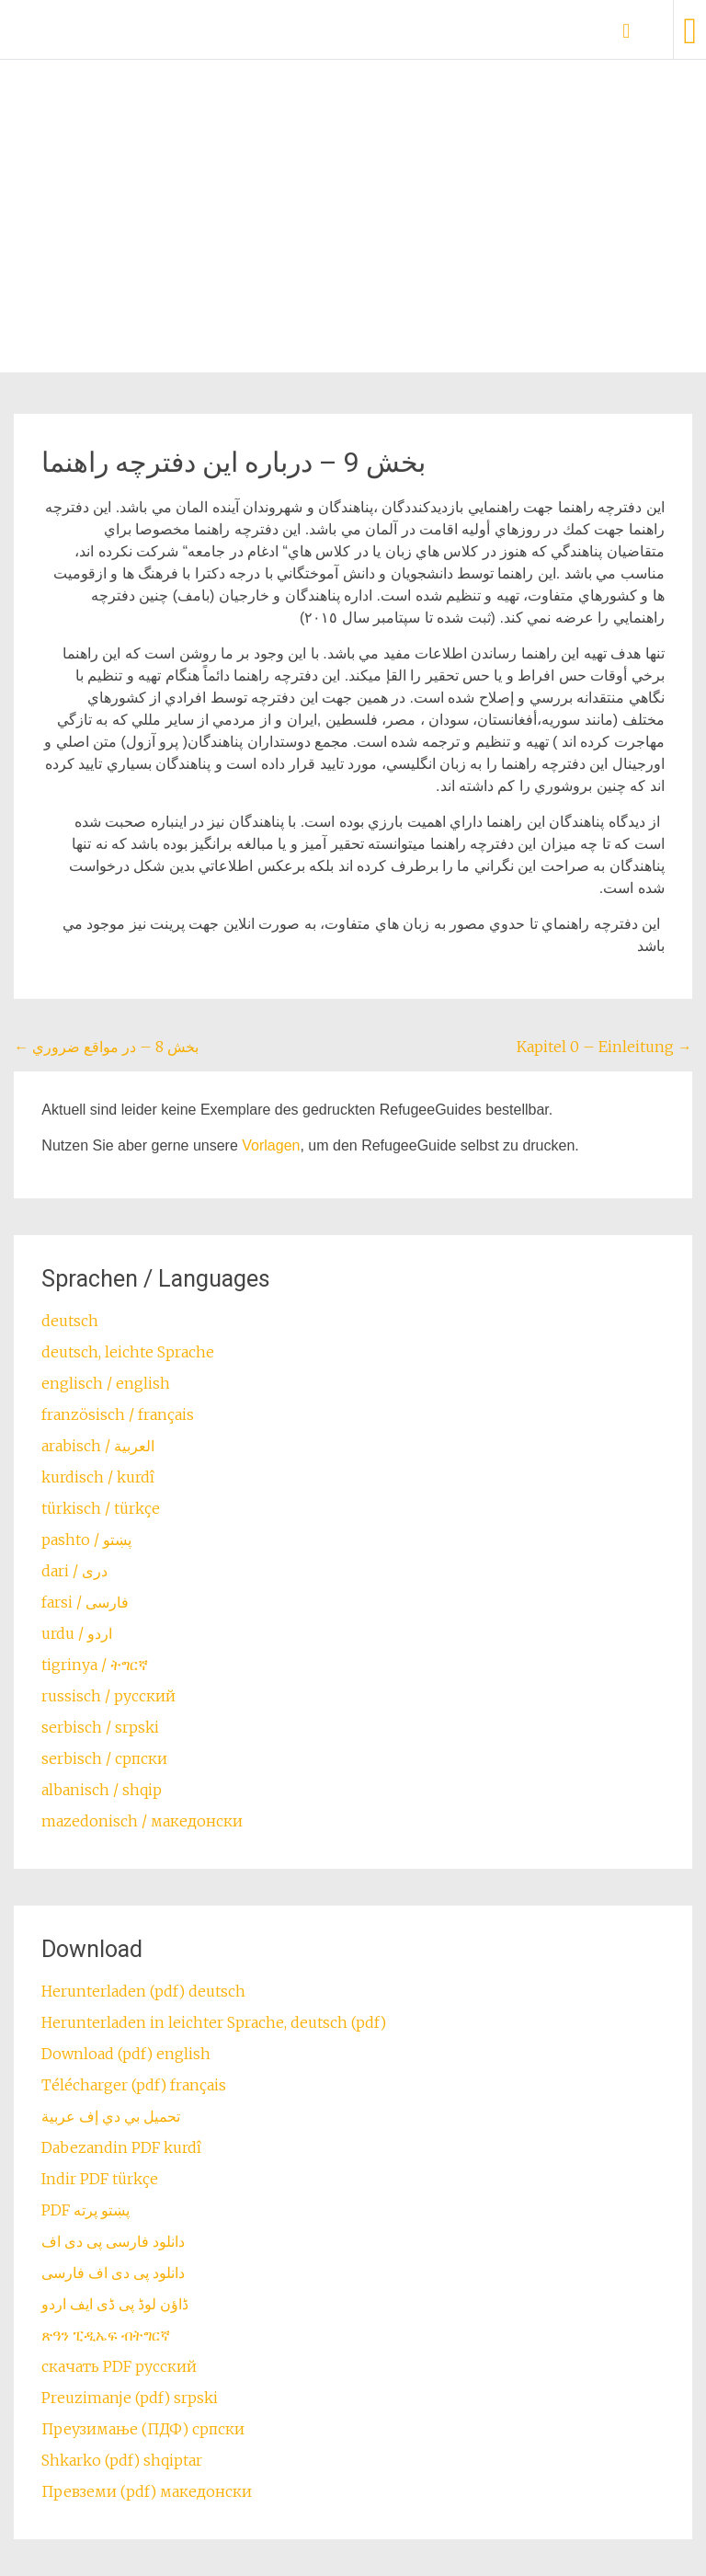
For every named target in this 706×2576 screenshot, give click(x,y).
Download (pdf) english (126, 2053)
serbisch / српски (104, 1758)
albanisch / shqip (101, 1789)
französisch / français (117, 1414)
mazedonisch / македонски (142, 1821)
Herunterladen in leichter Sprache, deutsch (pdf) (213, 2022)
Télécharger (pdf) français (133, 2085)
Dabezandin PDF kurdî (121, 2147)
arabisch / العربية (97, 1446)
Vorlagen (271, 1145)
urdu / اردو (76, 1633)
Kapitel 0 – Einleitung (604, 1046)
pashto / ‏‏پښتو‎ (86, 1539)
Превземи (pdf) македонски (146, 2491)
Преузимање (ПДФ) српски (143, 2429)
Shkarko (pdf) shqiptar (121, 2460)
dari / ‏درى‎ (74, 1571)
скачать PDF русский (119, 2366)
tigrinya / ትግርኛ (94, 1664)
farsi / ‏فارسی (85, 1602)
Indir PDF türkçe (99, 2179)
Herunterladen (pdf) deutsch (143, 1991)
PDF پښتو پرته (85, 2210)
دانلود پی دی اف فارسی (113, 2272)
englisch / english (105, 1383)
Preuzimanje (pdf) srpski (129, 2397)
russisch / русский (108, 1696)
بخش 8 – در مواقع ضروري (106, 1046)
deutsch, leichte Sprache (127, 1352)
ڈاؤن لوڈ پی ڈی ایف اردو (114, 2304)
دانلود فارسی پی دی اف (113, 2241)
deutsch (69, 1320)
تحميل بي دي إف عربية (110, 2116)
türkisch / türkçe (100, 1508)
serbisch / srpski (100, 1727)
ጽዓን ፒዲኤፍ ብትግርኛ (105, 2335)
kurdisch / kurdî (97, 1477)
